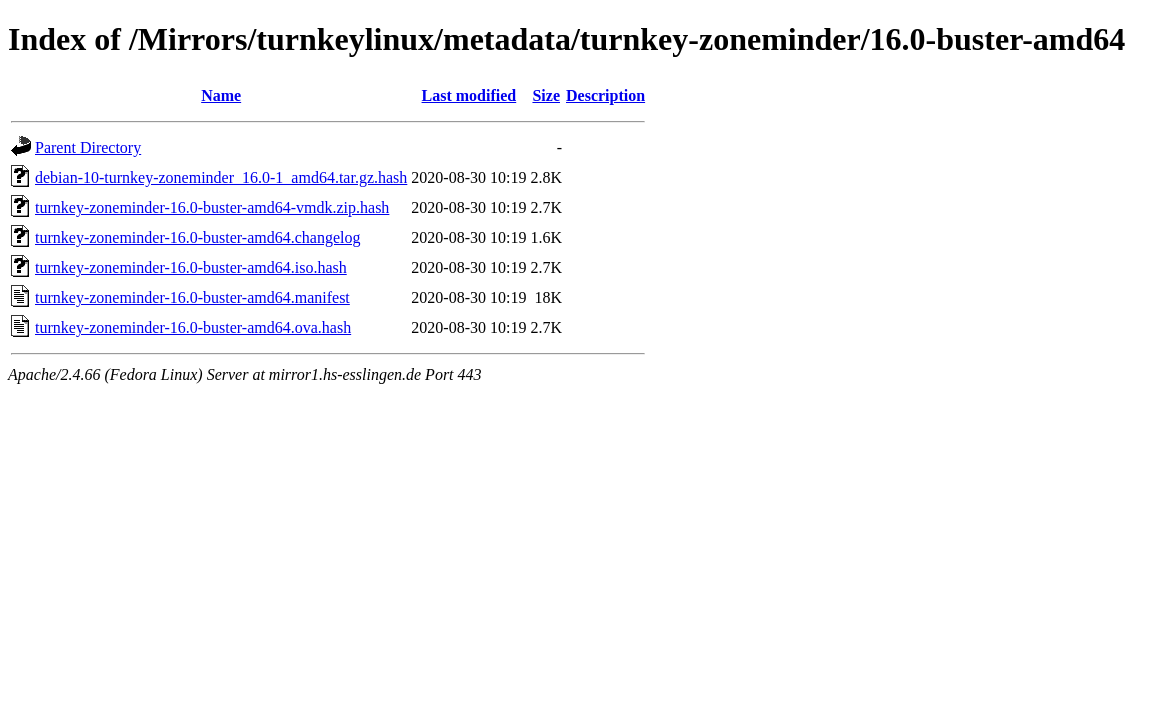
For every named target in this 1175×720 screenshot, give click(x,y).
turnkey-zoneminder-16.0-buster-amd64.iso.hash (191, 267)
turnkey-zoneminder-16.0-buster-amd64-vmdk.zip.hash (212, 207)
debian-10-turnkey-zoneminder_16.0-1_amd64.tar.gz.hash (221, 177)
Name (221, 95)
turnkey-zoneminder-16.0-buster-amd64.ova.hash (193, 327)
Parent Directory (88, 147)
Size (546, 95)
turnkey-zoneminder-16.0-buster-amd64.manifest (192, 297)
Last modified (469, 95)
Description (605, 95)
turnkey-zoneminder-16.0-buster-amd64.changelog (197, 237)
